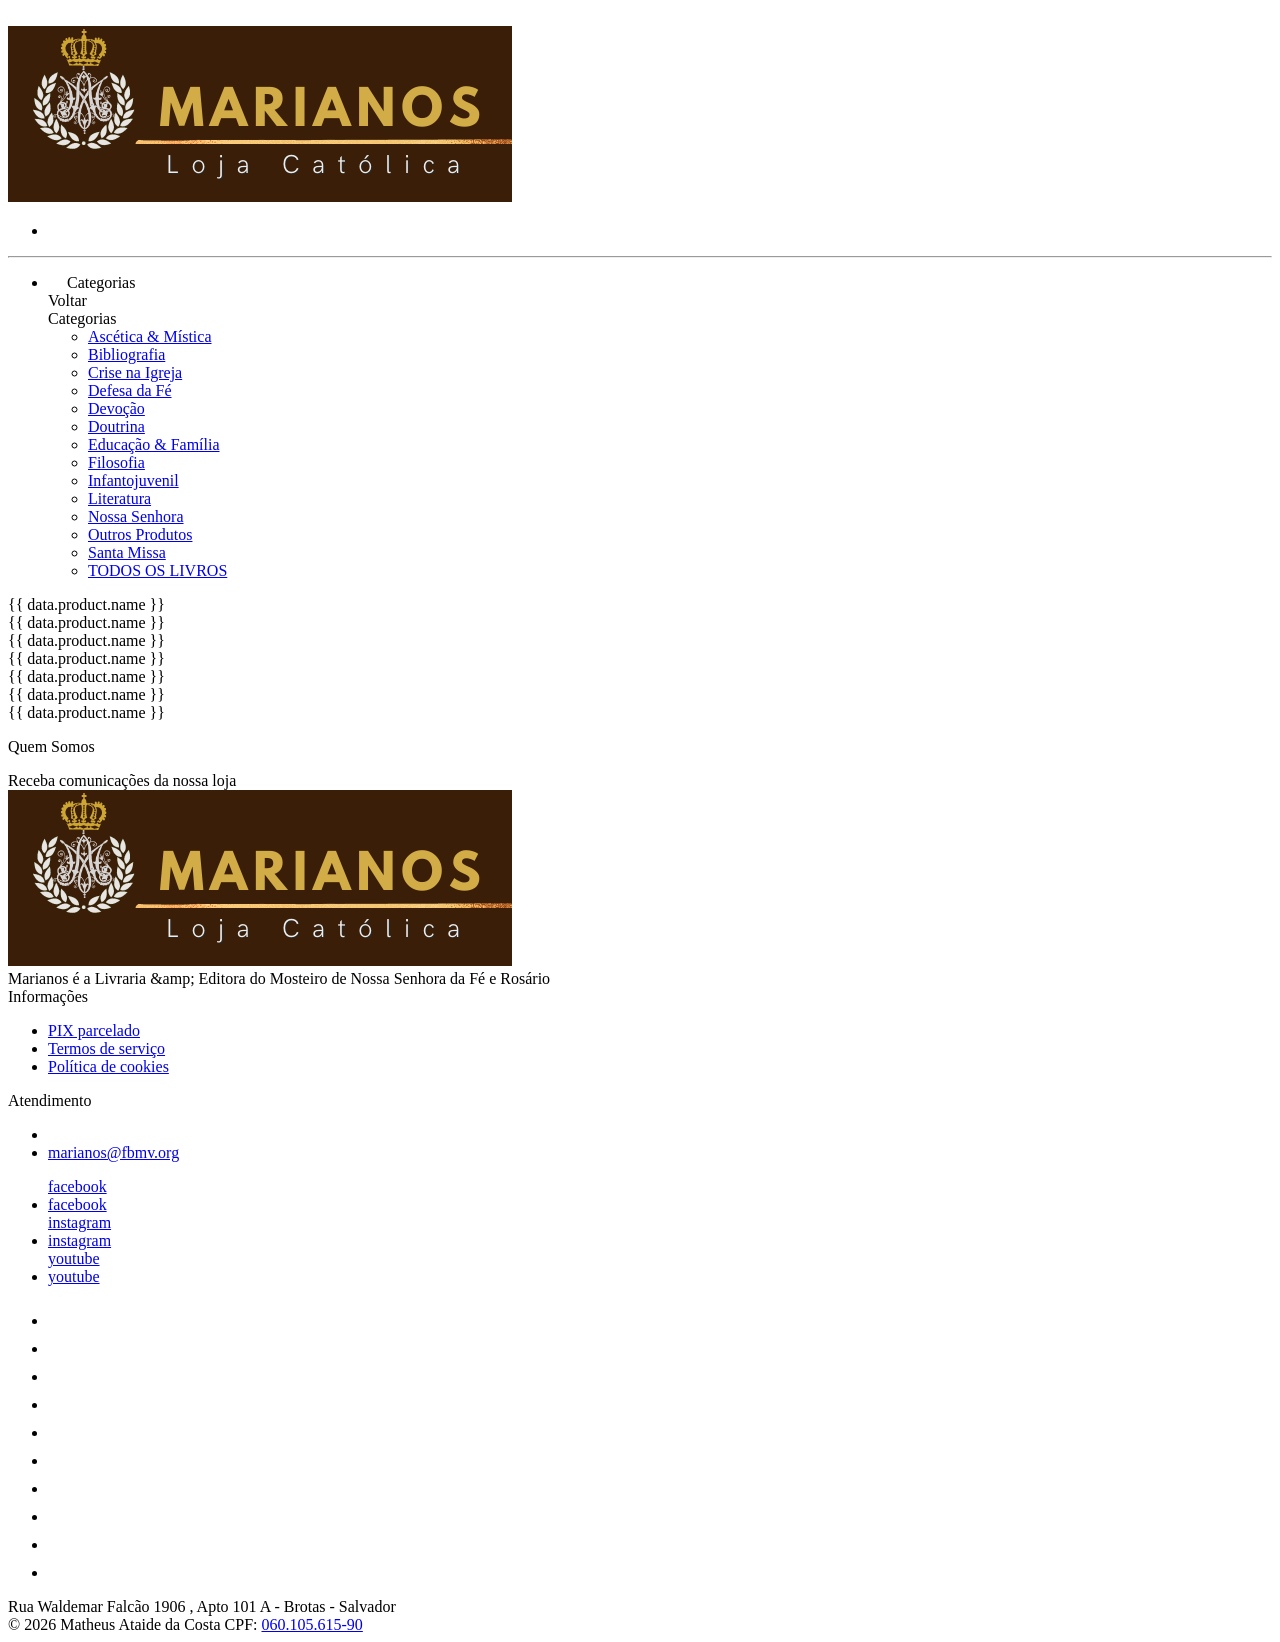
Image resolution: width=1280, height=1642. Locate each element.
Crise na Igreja (135, 372)
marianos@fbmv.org (113, 1152)
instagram (79, 1222)
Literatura (119, 498)
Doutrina (116, 426)
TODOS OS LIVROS (157, 570)
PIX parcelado (94, 1030)
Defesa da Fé (130, 390)
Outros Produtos (140, 534)
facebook (77, 1186)
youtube (74, 1258)
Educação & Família (154, 444)
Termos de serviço (106, 1048)
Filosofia (116, 462)
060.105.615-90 (312, 1624)
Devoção (116, 408)
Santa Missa (127, 552)
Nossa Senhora (136, 516)
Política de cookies (108, 1066)
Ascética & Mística (150, 336)
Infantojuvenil (133, 480)
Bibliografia (126, 354)
